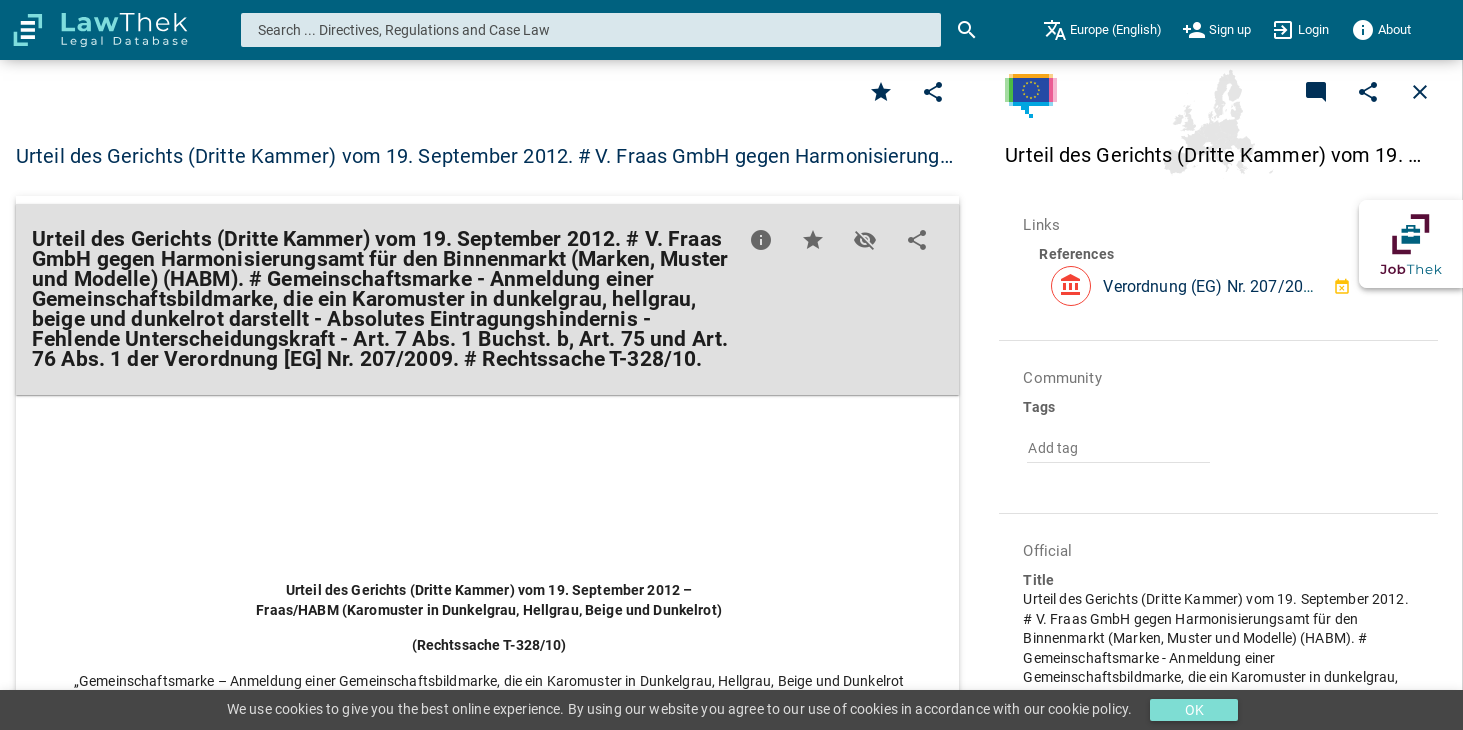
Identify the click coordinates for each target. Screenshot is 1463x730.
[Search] (967, 30)
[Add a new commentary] (1316, 92)
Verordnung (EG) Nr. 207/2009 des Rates (1249, 286)
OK (1194, 710)
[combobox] (591, 30)
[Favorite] (881, 92)
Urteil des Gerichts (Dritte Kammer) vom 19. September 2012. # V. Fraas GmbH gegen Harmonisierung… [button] (484, 156)
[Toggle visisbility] (865, 240)
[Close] (1420, 92)
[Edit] (933, 92)
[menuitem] (1102, 30)
